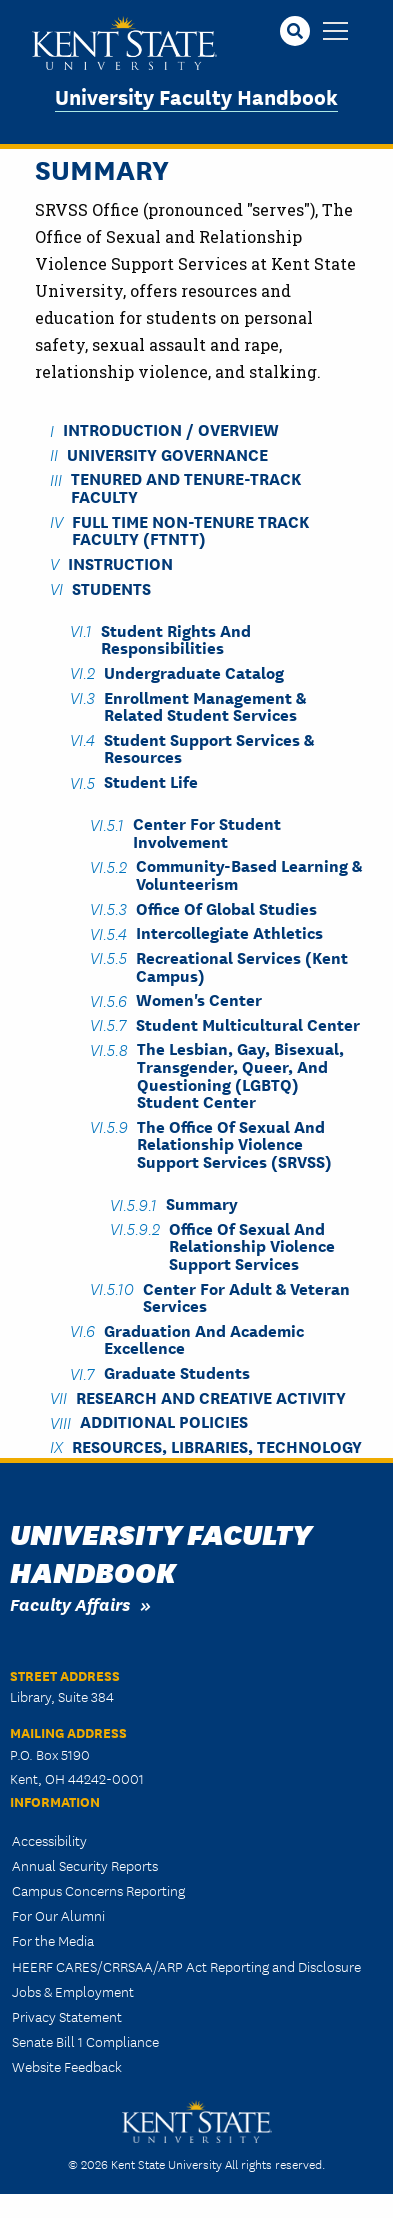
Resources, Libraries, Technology (217, 1445)
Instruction (120, 562)
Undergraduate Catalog (194, 671)
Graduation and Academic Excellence (204, 1338)
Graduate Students (177, 1372)
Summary (202, 1203)
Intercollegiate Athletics (229, 932)
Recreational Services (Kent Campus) (242, 965)
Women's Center (199, 999)
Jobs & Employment (73, 1991)
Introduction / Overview (171, 429)
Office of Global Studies (226, 907)
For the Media (53, 1940)
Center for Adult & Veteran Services (246, 1296)
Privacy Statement (67, 2016)
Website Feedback (67, 2066)
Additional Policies (164, 1421)
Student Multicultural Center (248, 1023)
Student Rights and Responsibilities (176, 638)
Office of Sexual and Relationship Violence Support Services (252, 1245)
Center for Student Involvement (207, 832)
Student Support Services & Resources (209, 747)
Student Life (151, 781)
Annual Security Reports (85, 1865)
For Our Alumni (58, 1915)
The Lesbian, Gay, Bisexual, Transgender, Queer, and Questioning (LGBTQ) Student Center (240, 1074)
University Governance (167, 453)
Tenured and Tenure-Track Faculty (186, 487)
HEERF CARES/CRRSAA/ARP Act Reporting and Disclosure (186, 1966)
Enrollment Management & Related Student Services (205, 705)
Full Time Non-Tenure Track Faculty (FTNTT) (190, 529)
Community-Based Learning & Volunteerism (249, 874)
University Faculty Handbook (196, 95)
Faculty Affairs (70, 1603)
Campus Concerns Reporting (98, 1890)
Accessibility (49, 1840)
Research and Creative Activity (211, 1396)
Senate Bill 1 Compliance (85, 2041)
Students (111, 587)
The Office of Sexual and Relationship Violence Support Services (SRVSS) (234, 1143)
